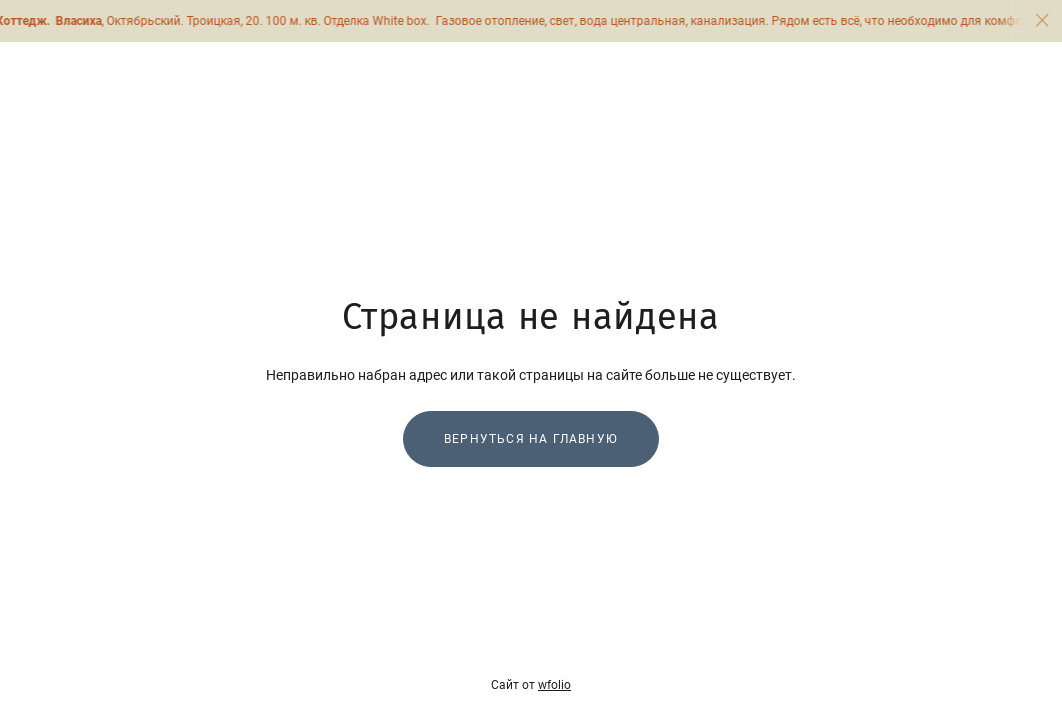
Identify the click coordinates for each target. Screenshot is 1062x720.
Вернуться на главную (531, 439)
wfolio (554, 685)
